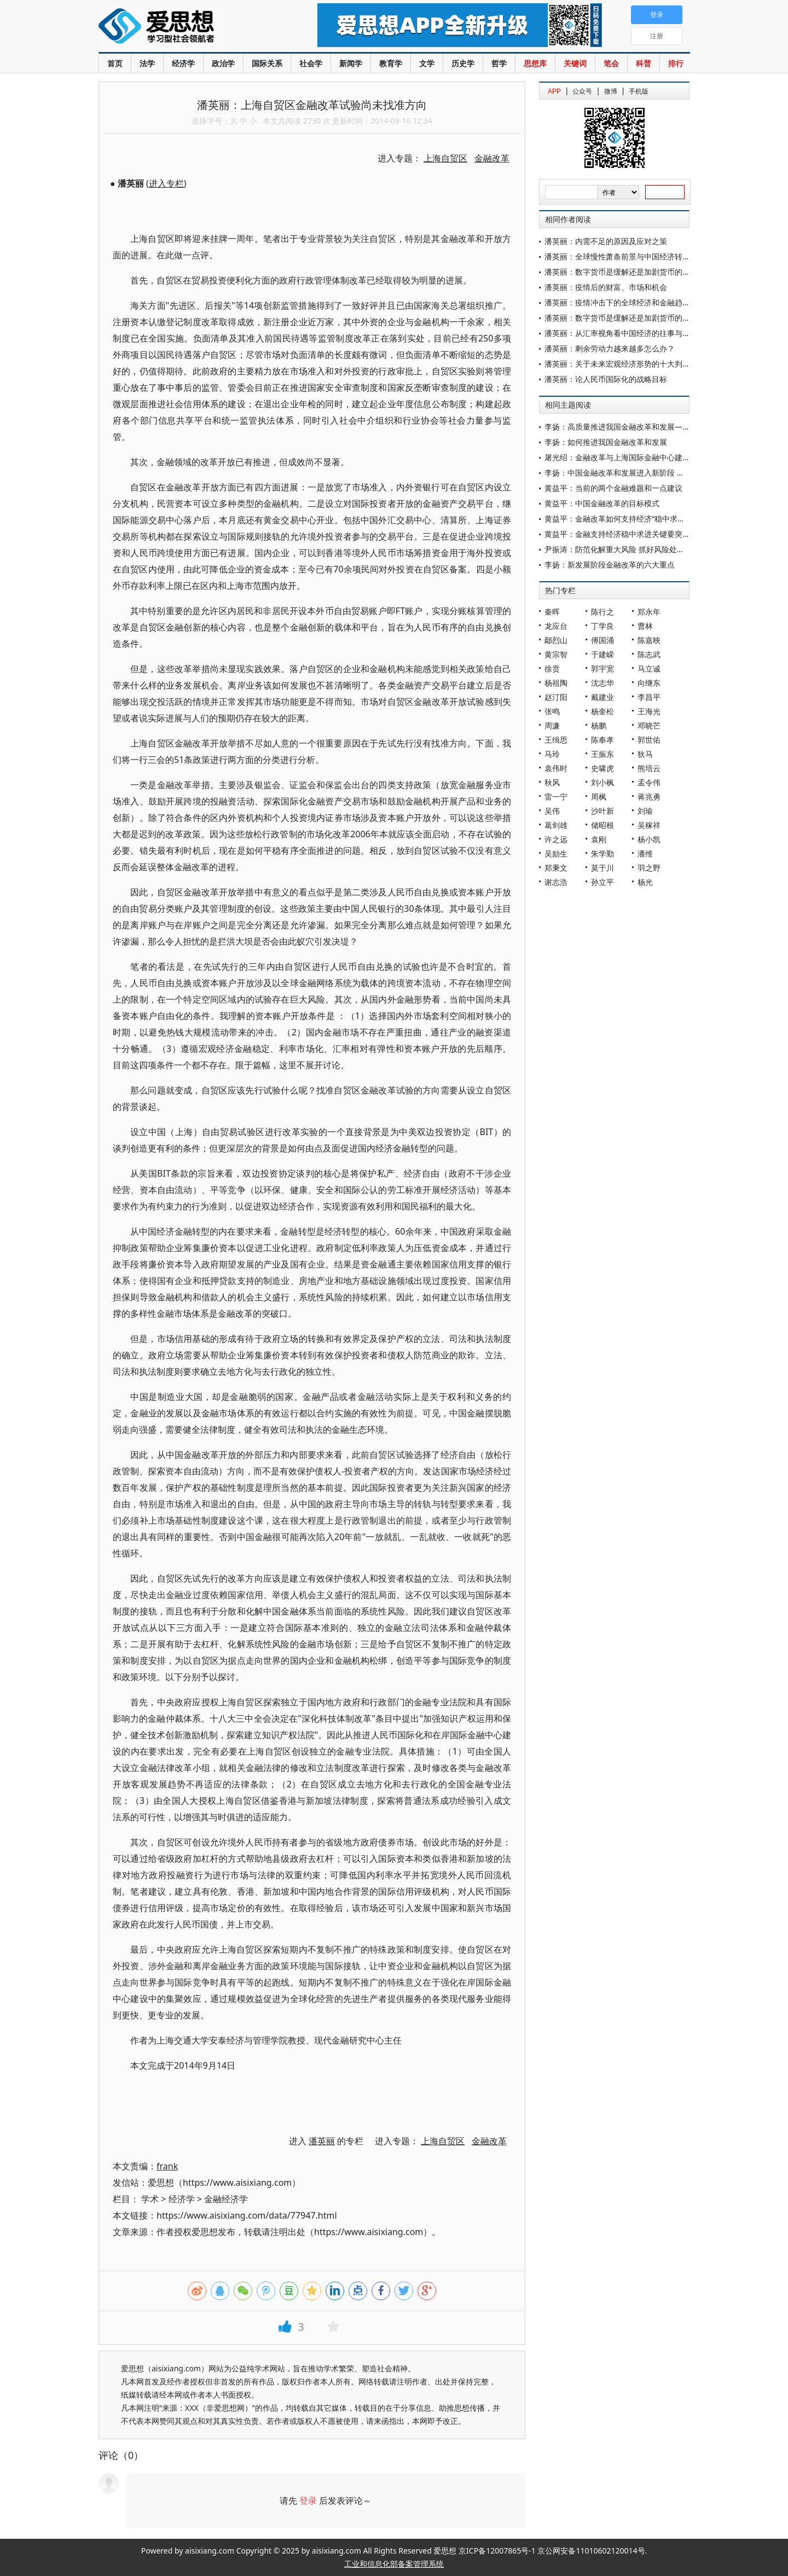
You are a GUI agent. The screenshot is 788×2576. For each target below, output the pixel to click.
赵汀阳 (555, 697)
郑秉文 (555, 867)
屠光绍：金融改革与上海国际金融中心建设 (617, 457)
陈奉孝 (602, 739)
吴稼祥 (649, 825)
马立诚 (649, 668)
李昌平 (649, 697)
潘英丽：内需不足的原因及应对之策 (605, 241)
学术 (150, 2199)
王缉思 (555, 739)
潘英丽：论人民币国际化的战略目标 (605, 379)
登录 (308, 2500)
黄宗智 (555, 654)
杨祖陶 (555, 683)
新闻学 (350, 63)
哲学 (499, 63)
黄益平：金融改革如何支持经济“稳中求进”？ (620, 518)
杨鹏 (598, 725)
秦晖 (552, 611)
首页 (115, 63)
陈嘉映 (649, 640)
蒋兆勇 (649, 796)
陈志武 (649, 654)
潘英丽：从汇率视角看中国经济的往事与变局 (621, 333)
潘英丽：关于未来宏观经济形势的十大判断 (617, 363)
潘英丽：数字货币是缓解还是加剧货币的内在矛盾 (628, 272)
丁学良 (602, 626)
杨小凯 (649, 839)
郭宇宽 (602, 668)
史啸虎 (602, 768)
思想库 (535, 63)
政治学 (223, 63)
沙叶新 (602, 811)
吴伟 (552, 811)
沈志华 (602, 683)
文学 (426, 63)
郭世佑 (649, 739)
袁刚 (598, 839)
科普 (643, 63)
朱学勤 (602, 853)
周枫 (598, 796)
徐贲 (552, 668)
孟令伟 (649, 782)
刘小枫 (602, 782)
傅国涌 (602, 640)
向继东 (649, 683)
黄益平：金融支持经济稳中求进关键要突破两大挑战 (632, 534)
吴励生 (555, 853)
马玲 (552, 754)
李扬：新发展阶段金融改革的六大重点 (609, 564)
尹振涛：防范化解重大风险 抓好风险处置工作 (622, 549)
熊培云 (649, 768)
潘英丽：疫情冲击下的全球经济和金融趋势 (617, 302)
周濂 (552, 725)
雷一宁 (555, 796)
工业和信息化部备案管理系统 (394, 2563)
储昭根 (602, 825)
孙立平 (602, 882)
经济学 (183, 63)
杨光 (645, 882)
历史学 (462, 63)
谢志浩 (555, 882)
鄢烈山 (555, 640)
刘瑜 (645, 811)
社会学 (310, 63)
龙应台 (555, 626)
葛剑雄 (555, 825)
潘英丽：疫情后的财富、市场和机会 (605, 287)
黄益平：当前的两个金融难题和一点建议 (613, 488)
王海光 (649, 711)
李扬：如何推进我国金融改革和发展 (605, 442)
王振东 (602, 754)
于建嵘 (602, 654)
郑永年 (649, 611)
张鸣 (552, 711)
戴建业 (602, 697)
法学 (147, 63)
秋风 (552, 782)
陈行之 (602, 611)
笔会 (611, 63)
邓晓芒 (649, 725)
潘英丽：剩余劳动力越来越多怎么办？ (609, 348)
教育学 (390, 63)
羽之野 (649, 867)
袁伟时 (555, 768)
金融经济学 (226, 2199)
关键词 (575, 63)
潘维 (645, 853)
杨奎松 (602, 711)
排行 (675, 63)
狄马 (645, 754)
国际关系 (267, 63)
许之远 (555, 839)
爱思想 (186, 27)
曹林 (645, 626)
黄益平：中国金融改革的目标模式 (601, 503)
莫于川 (602, 867)
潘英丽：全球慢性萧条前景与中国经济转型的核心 (628, 256)
